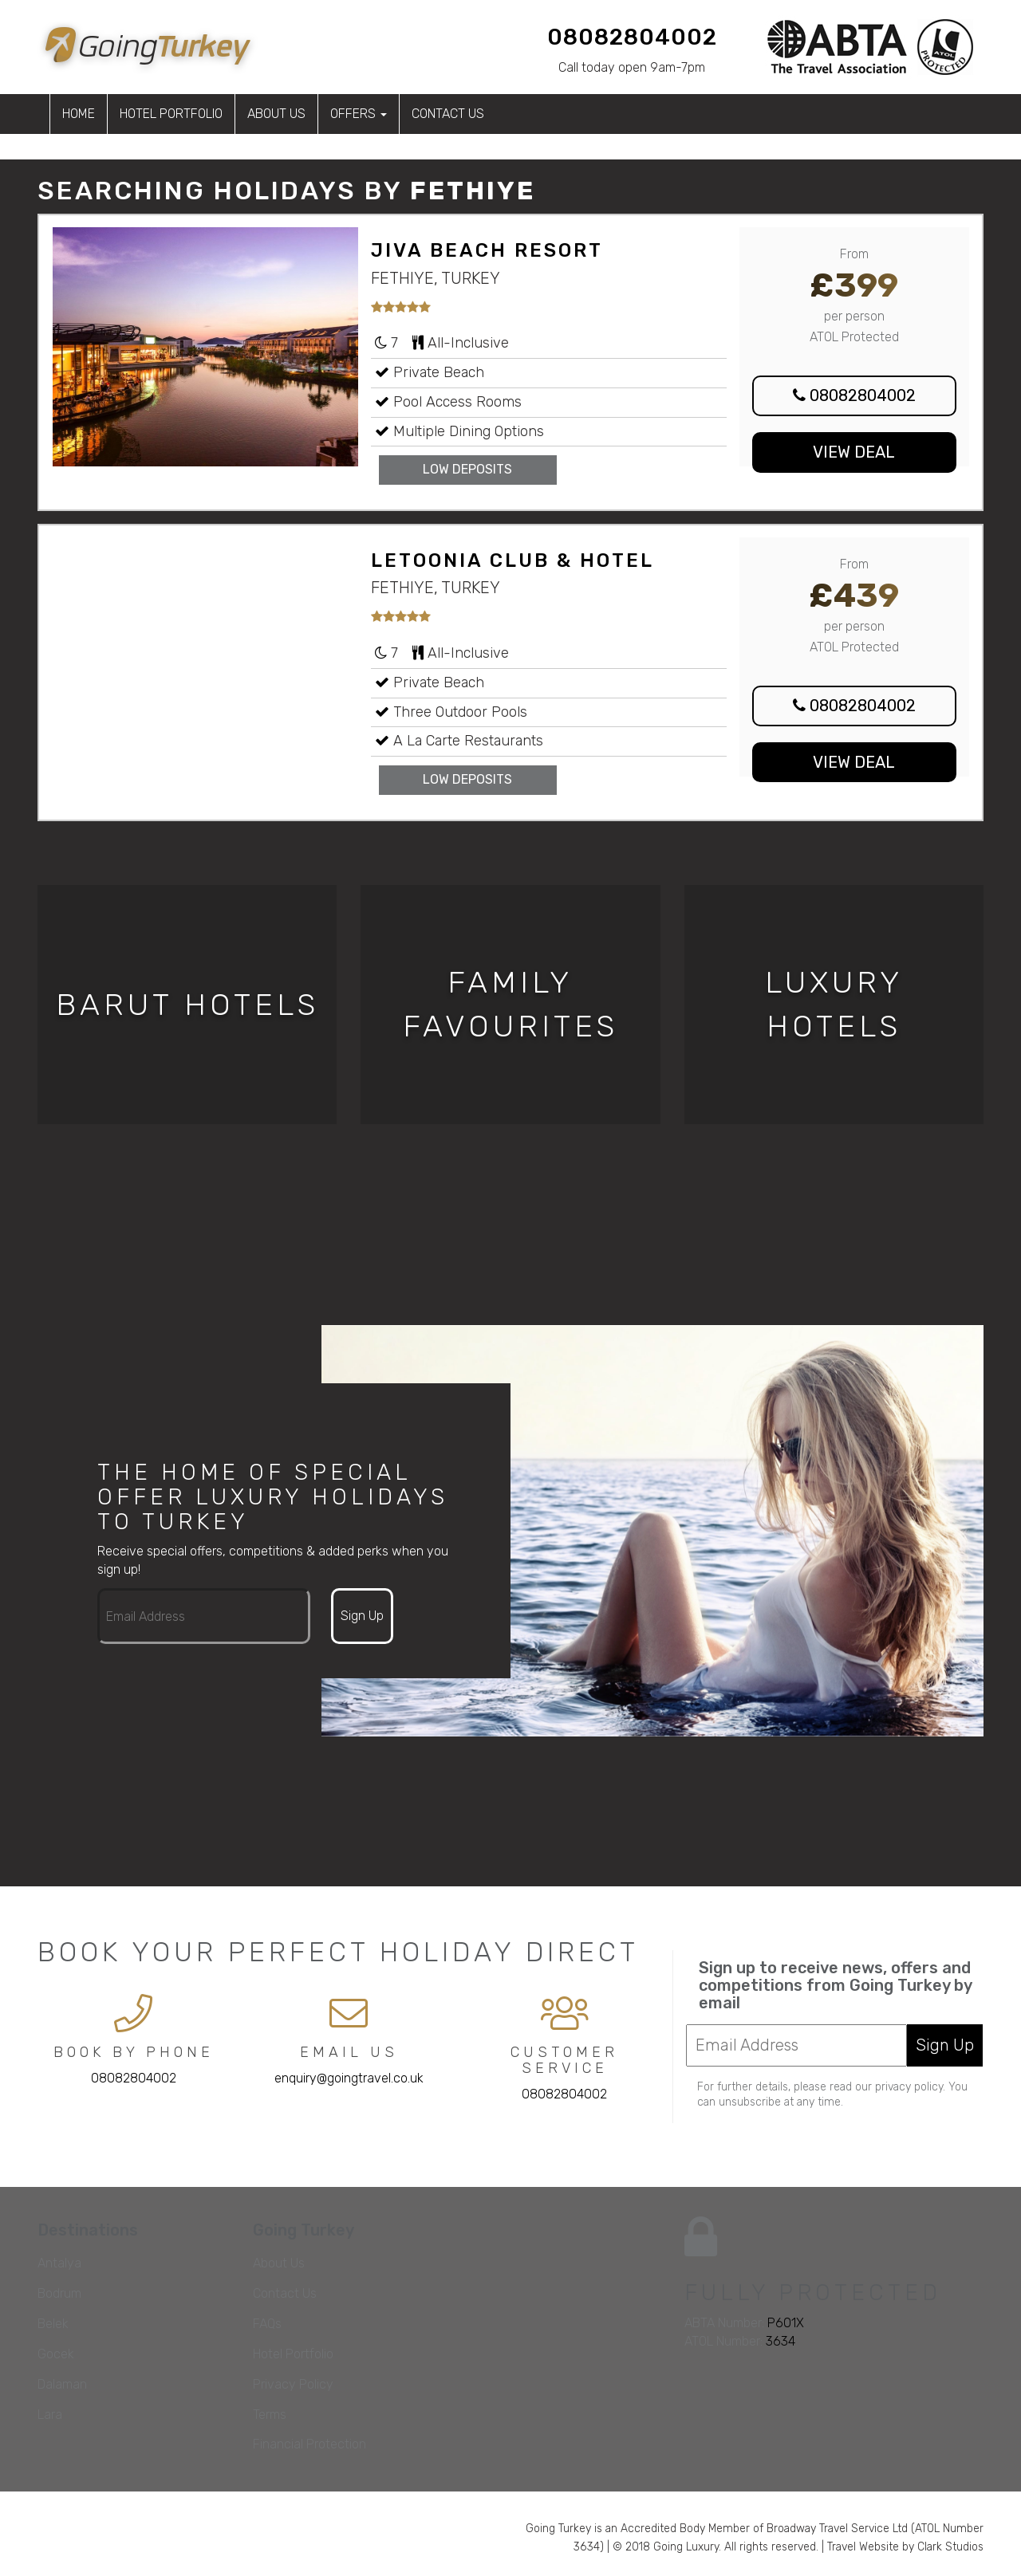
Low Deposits (467, 469)
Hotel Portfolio (171, 113)
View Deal (854, 452)
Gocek (55, 2354)
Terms (269, 2414)
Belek (53, 2323)
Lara (49, 2414)
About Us (276, 113)
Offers (358, 113)
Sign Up (362, 1615)
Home (78, 113)
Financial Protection (309, 2444)
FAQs (267, 2323)
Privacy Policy (293, 2384)
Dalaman (62, 2384)
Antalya (59, 2263)
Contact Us (448, 113)
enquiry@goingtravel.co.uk (349, 2078)
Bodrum (59, 2293)
